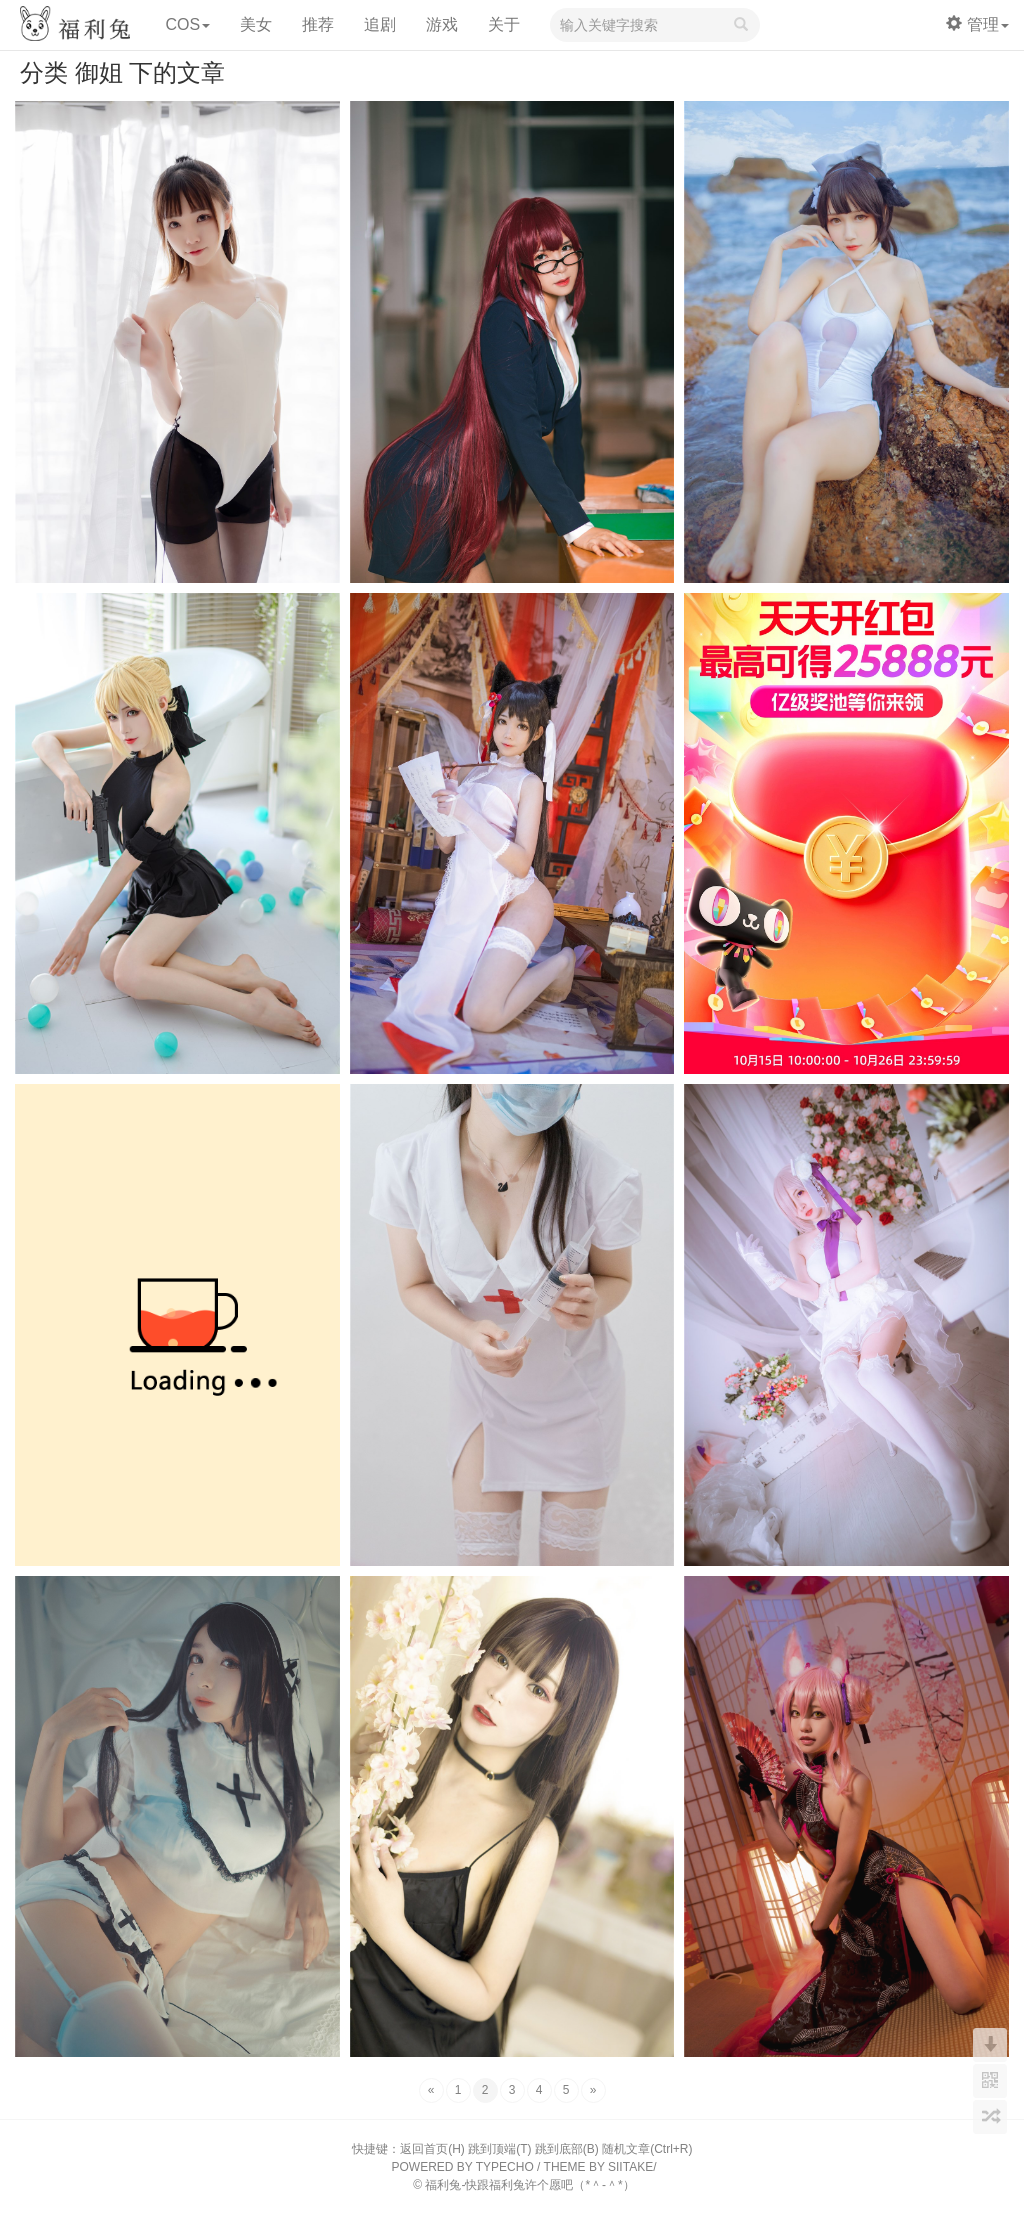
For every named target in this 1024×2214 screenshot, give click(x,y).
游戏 (442, 24)
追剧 (380, 24)
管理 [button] (977, 24)
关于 (504, 24)
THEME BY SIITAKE (599, 2167)
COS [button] (187, 24)
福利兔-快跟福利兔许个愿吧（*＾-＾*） (529, 2185)
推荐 (318, 24)
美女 (256, 24)
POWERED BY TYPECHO (463, 2167)
